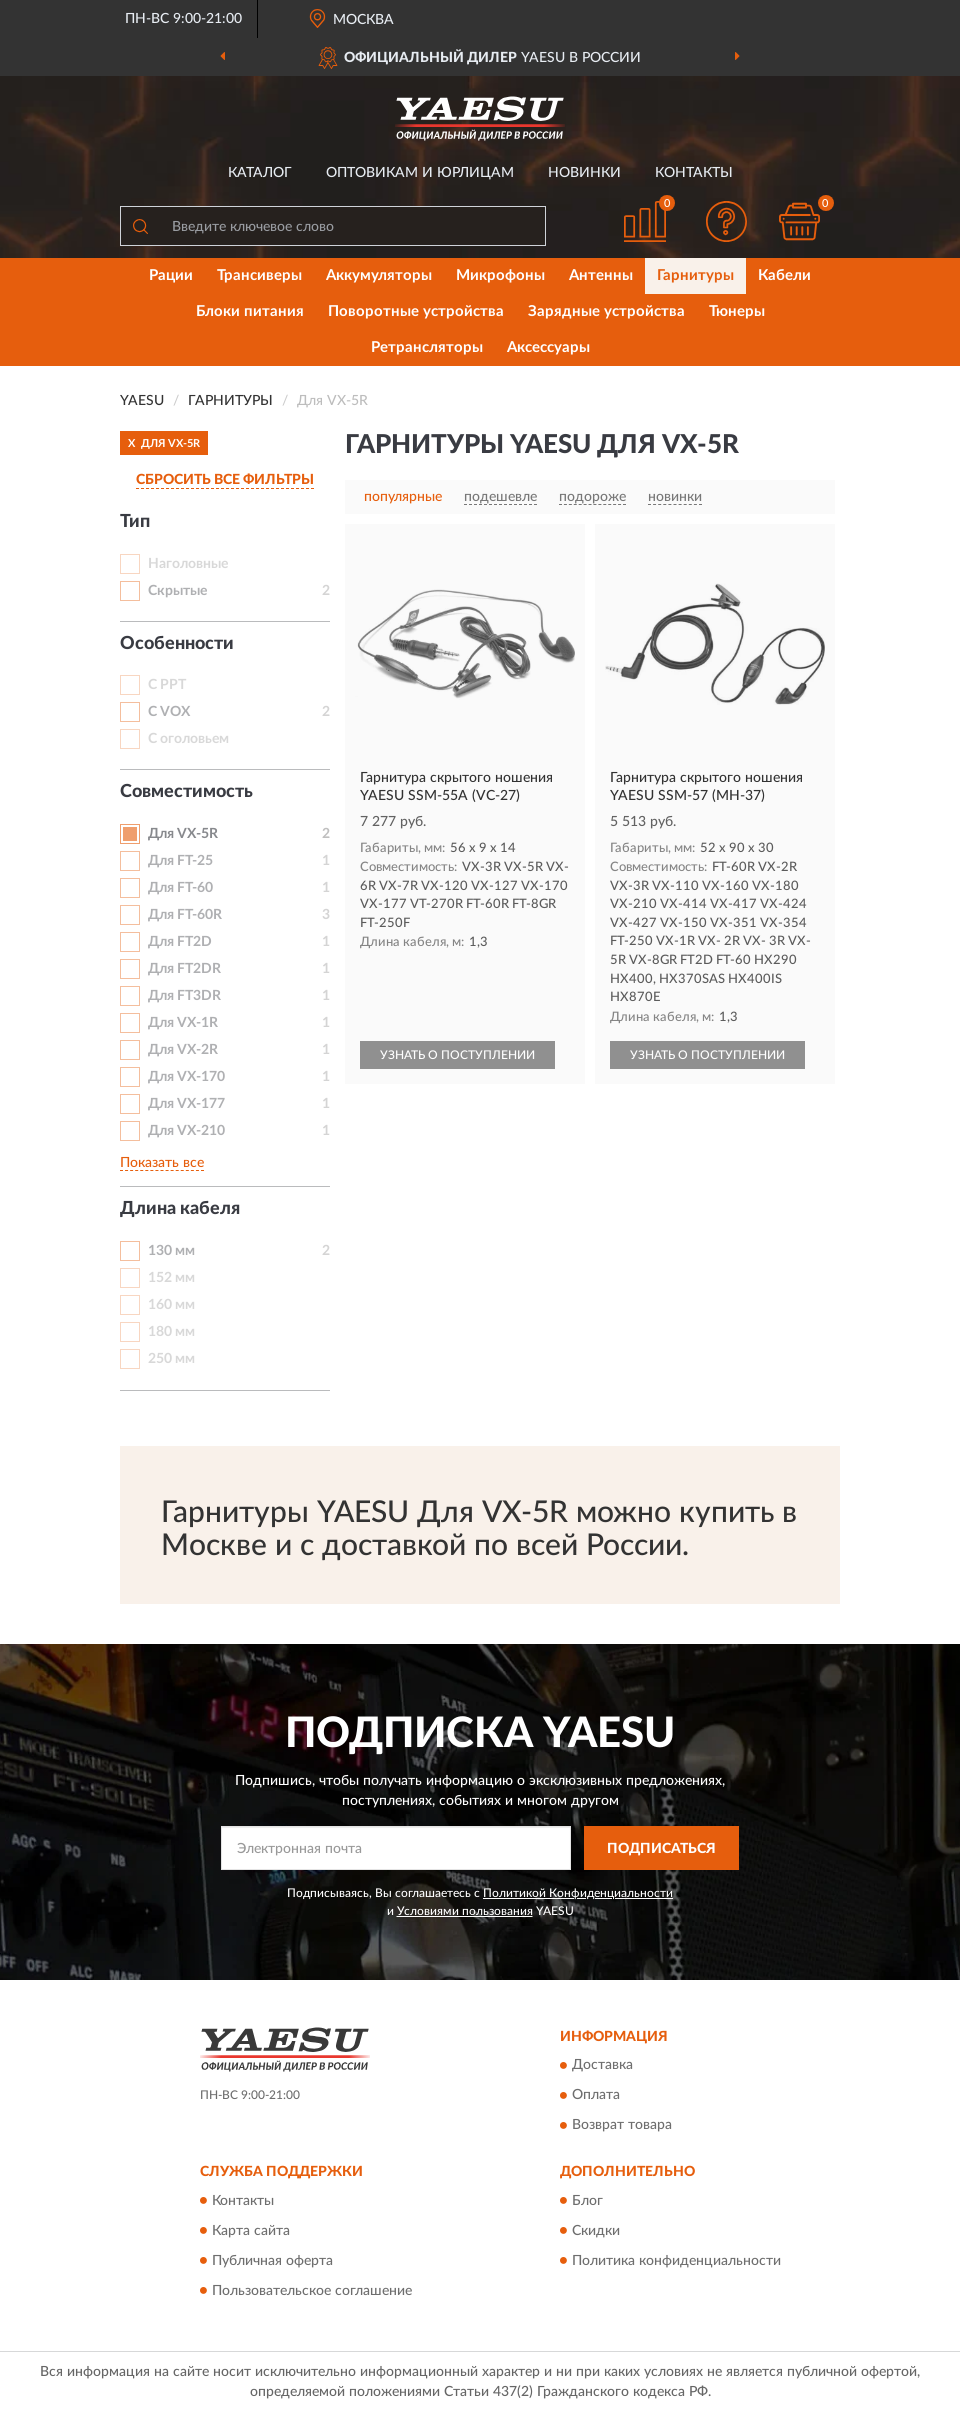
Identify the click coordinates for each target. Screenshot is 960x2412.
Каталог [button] (260, 173)
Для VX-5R (183, 834)
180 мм (171, 1332)
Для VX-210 (186, 1131)
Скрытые (177, 591)
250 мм (171, 1359)
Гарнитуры (695, 275)
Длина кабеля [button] (180, 1209)
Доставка (602, 2066)
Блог (587, 2201)
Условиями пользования (465, 1911)
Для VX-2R (183, 1050)
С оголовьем (188, 739)
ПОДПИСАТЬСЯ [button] (661, 1849)
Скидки (596, 2231)
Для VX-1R (183, 1023)
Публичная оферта (272, 2261)
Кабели (784, 275)
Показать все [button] (162, 1163)
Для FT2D (180, 942)
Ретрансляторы (427, 347)
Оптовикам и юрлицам (420, 173)
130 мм (171, 1251)
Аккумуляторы (379, 275)
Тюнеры (737, 311)
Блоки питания (250, 311)
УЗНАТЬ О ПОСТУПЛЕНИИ (457, 1055)
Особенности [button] (177, 644)
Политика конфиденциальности (676, 2261)
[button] (727, 221)
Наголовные (188, 564)
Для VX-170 (186, 1077)
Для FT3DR (184, 996)
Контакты (694, 173)
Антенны (601, 275)
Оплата (596, 2096)
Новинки (584, 173)
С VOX (169, 712)
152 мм (171, 1278)
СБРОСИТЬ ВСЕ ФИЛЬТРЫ (225, 480)
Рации (171, 275)
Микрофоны (500, 275)
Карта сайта (251, 2231)
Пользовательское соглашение (312, 2291)
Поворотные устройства (416, 311)
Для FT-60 (180, 888)
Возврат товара (622, 2126)
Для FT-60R (185, 915)
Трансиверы (259, 275)
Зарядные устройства (606, 311)
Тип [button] (135, 522)
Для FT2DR (184, 969)
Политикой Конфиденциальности (578, 1893)
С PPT (167, 685)
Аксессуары (548, 347)
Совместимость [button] (186, 792)
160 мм (171, 1305)
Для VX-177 (186, 1104)
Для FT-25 (180, 861)
